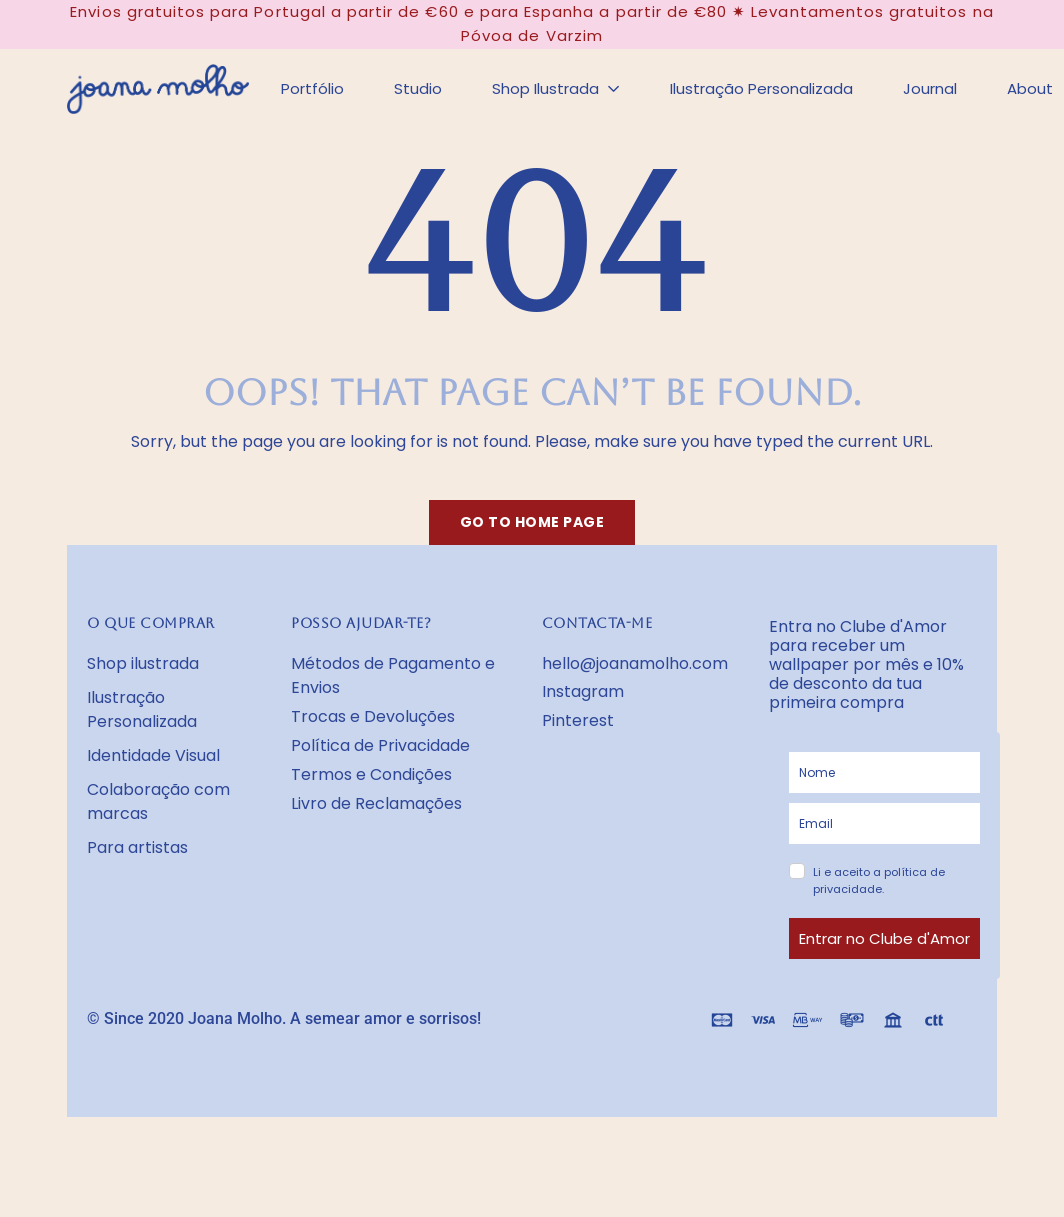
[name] (884, 772)
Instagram (583, 691)
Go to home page (532, 522)
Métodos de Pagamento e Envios (393, 675)
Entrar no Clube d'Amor (884, 938)
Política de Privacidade (380, 745)
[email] (884, 823)
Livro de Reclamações (376, 803)
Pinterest (578, 720)
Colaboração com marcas (158, 801)
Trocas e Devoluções (373, 716)
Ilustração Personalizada (142, 709)
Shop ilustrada (143, 663)
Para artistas (137, 847)
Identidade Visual (153, 755)
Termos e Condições (371, 774)
